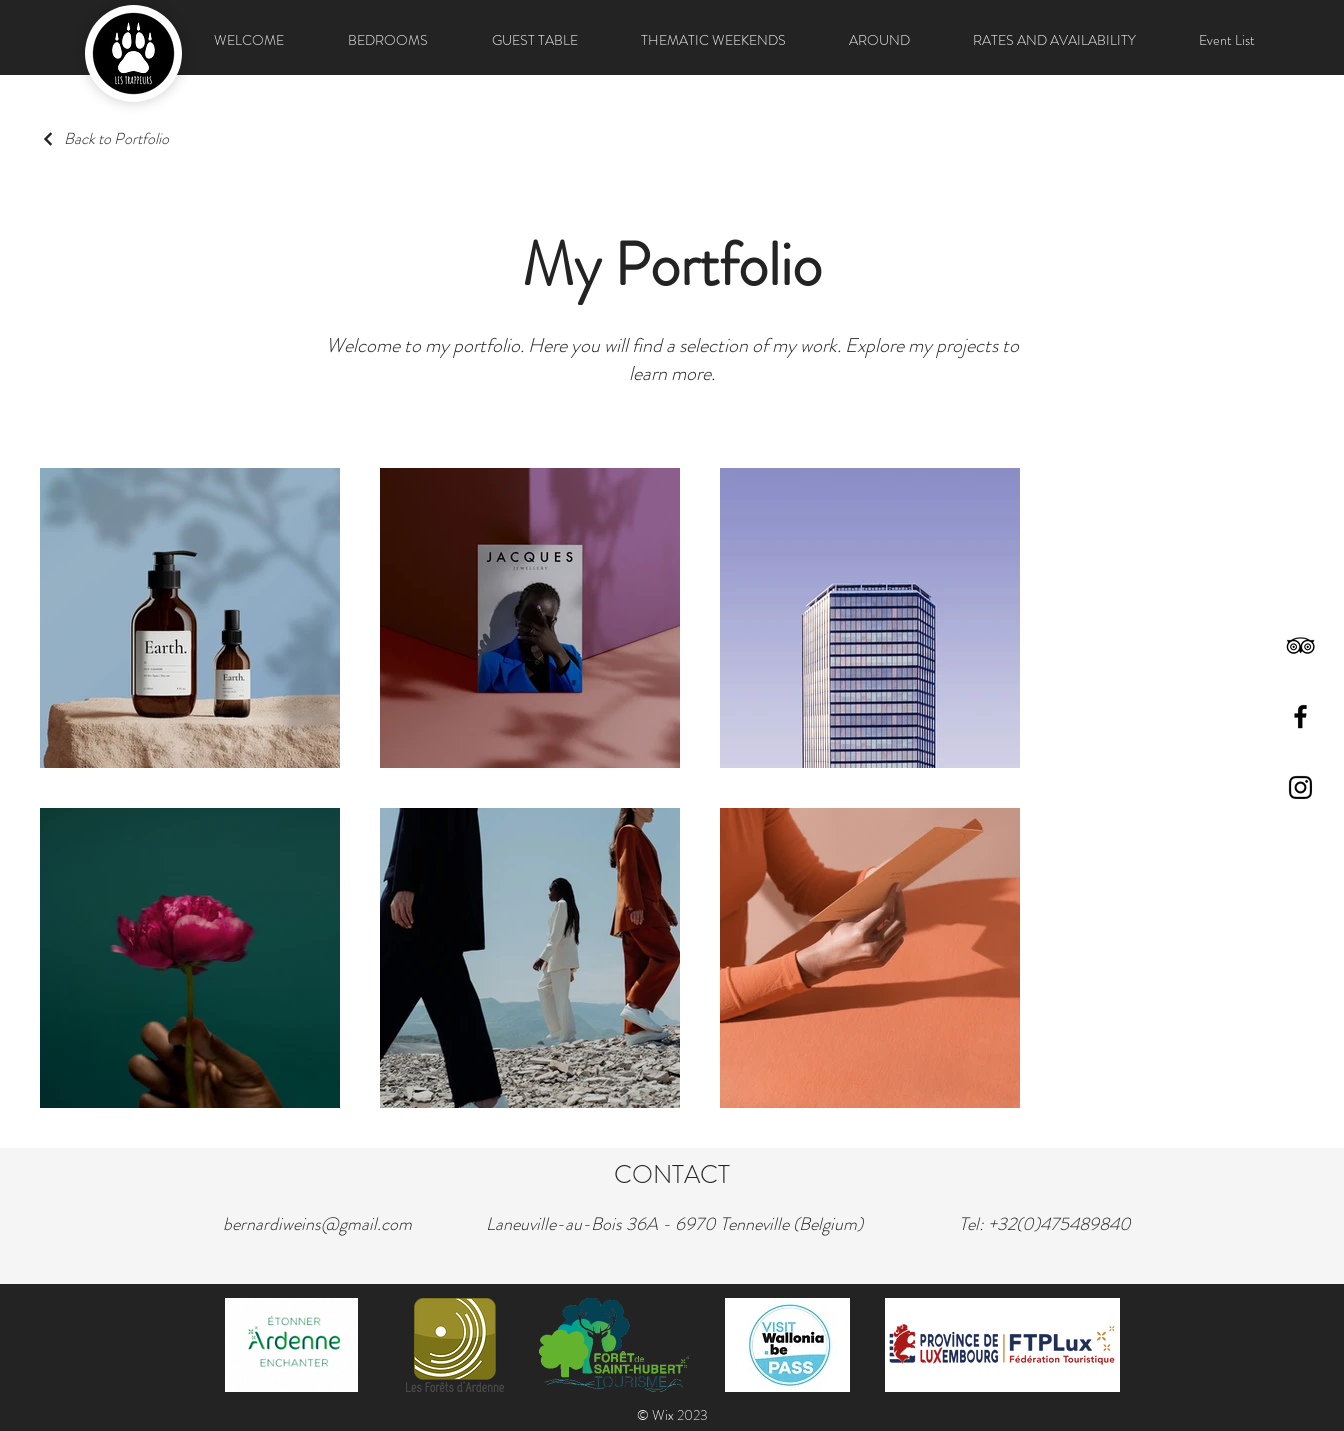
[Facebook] (1300, 716)
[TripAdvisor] (1300, 645)
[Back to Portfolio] (104, 138)
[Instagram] (1300, 787)
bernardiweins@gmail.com (317, 1224)
